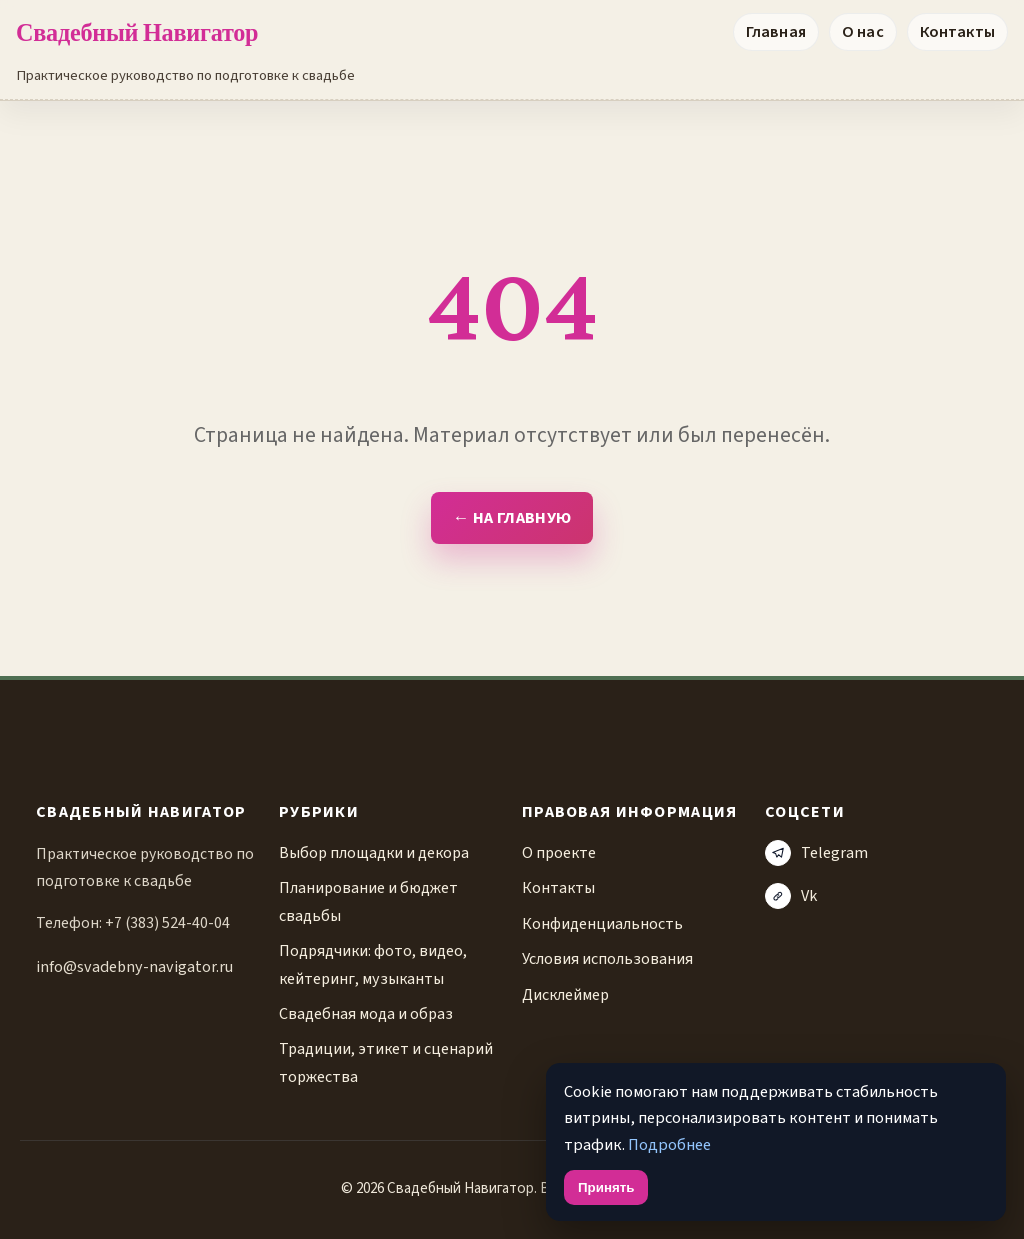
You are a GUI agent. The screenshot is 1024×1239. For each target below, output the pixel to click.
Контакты (957, 32)
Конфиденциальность (602, 923)
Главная (776, 32)
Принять (606, 1187)
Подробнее (669, 1145)
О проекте (559, 852)
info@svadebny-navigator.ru (134, 966)
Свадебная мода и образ (366, 1013)
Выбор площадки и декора (374, 852)
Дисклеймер (565, 994)
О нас (863, 32)
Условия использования (607, 958)
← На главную (512, 518)
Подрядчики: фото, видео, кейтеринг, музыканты (373, 964)
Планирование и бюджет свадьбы (368, 901)
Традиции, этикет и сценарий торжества (386, 1062)
